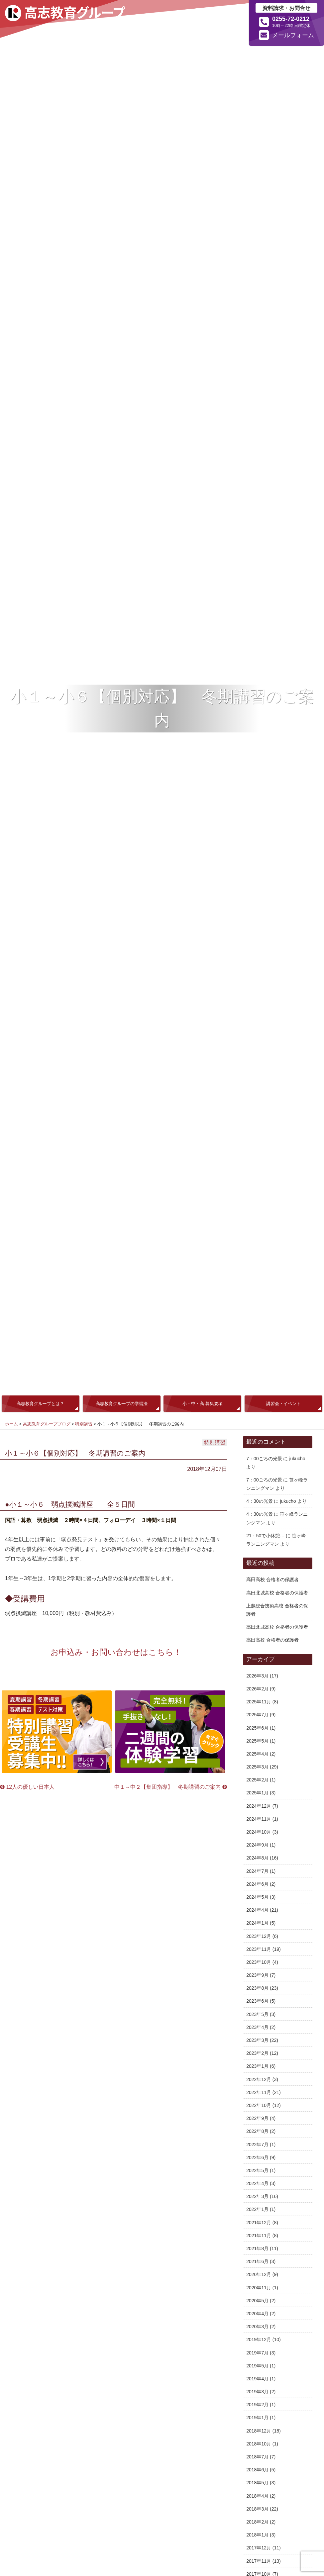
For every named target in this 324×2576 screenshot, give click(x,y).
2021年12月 (258, 2222)
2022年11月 (258, 2092)
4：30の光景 (259, 1501)
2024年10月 (258, 1832)
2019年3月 (257, 2391)
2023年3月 (257, 2040)
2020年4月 (257, 2313)
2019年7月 (257, 2352)
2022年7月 (257, 2144)
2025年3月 (257, 1766)
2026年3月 (257, 1675)
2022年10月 (258, 2105)
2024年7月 (257, 1871)
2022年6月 (257, 2157)
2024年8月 (257, 1857)
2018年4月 (257, 2496)
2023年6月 (257, 2001)
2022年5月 (257, 2170)
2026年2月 (257, 1688)
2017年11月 (258, 2561)
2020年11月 (258, 2287)
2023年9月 (257, 1975)
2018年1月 (257, 2534)
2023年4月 (257, 2027)
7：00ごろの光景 (264, 1458)
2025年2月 (257, 1779)
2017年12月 (258, 2547)
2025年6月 (257, 1728)
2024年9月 (257, 1845)
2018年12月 (258, 2430)
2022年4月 (257, 2183)
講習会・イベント (283, 1403)
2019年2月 (257, 2404)
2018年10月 (258, 2443)
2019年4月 (257, 2378)
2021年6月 (257, 2261)
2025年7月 (257, 1714)
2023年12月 (258, 1936)
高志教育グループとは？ (40, 1403)
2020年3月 (257, 2326)
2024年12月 (258, 1806)
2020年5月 (257, 2300)
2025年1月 (257, 1792)
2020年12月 (258, 2274)
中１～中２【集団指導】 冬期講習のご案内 (170, 1787)
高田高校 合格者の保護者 (272, 1579)
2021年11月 (258, 2235)
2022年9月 (257, 2118)
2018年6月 (257, 2469)
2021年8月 (257, 2248)
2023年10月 (258, 1962)
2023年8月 (257, 1988)
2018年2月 (257, 2522)
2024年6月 (257, 1884)
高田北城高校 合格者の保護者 (277, 1592)
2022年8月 (257, 2131)
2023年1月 (257, 2066)
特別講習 (83, 1423)
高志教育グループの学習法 (122, 1403)
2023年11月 (258, 1949)
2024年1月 (257, 1923)
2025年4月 (257, 1754)
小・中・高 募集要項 (202, 1403)
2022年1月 (257, 2209)
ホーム (11, 1423)
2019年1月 (257, 2417)
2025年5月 (257, 1741)
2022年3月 (257, 2196)
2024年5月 (257, 1897)
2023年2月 (257, 2053)
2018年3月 (257, 2509)
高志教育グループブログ (46, 1423)
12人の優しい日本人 (27, 1787)
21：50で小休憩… (265, 1535)
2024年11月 (258, 1819)
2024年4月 (257, 1910)
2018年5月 (257, 2482)
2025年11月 (258, 1701)
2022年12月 (258, 2079)
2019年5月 (257, 2365)
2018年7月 (257, 2456)
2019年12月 (258, 2339)
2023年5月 (257, 2014)
